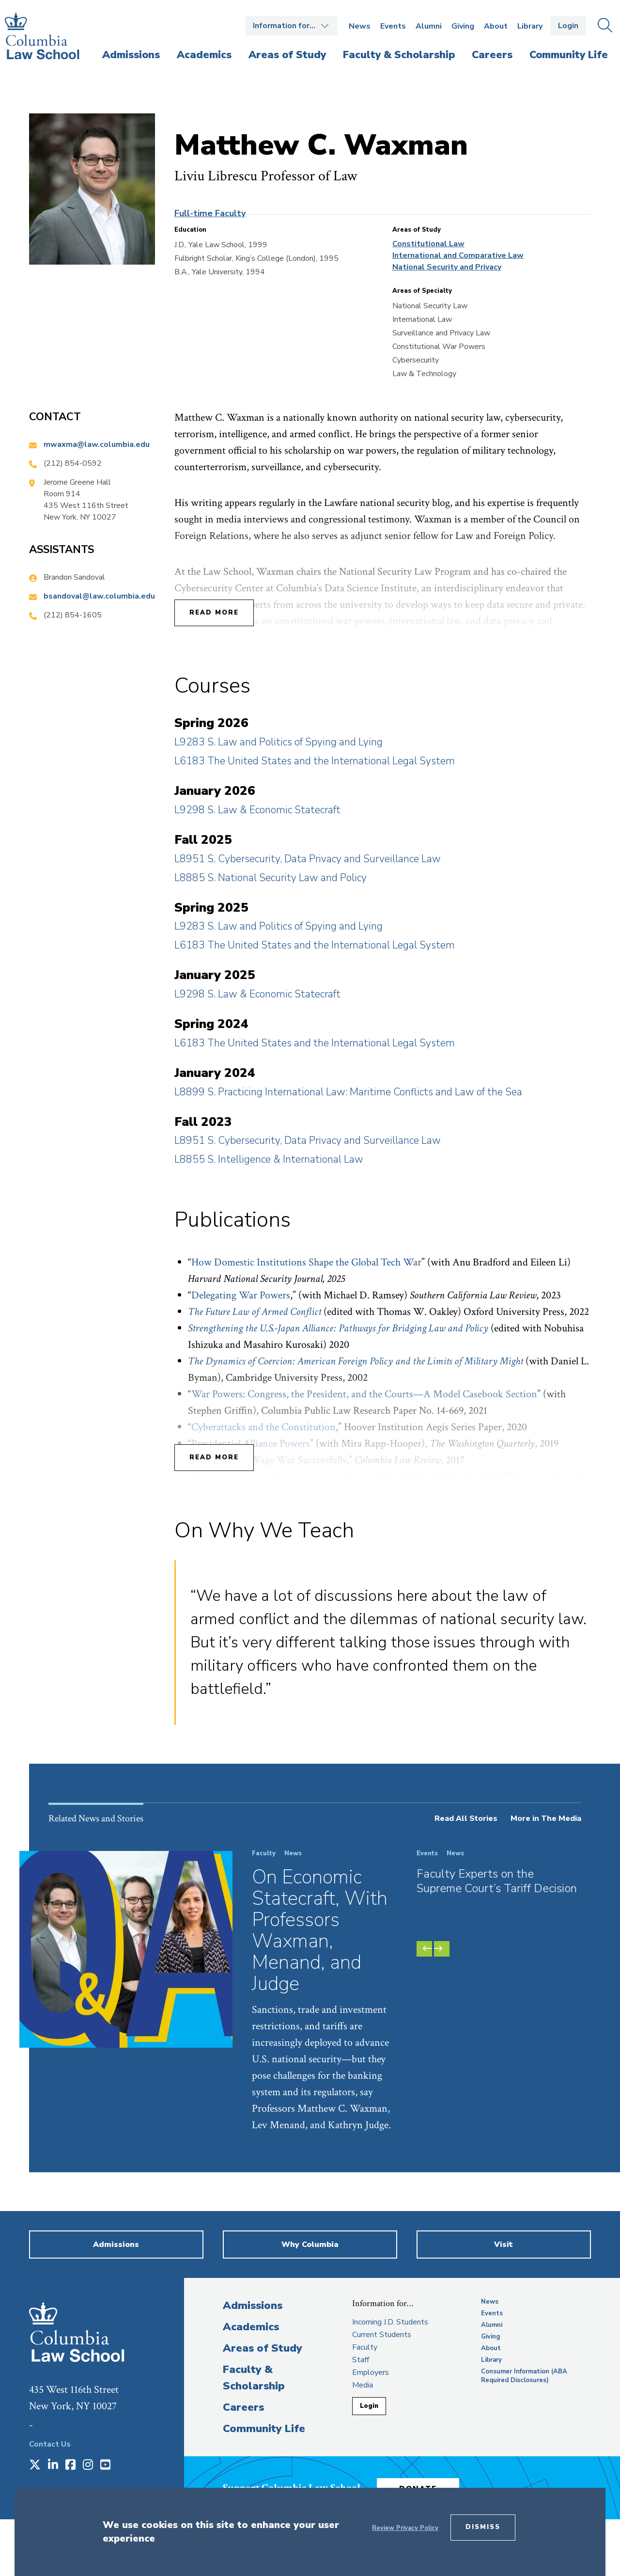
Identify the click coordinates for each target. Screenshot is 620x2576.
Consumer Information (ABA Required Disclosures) (524, 2376)
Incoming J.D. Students (390, 2322)
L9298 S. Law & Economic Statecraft (257, 810)
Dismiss (482, 2527)
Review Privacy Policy (405, 2528)
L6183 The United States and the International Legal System (314, 761)
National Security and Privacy (446, 267)
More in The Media (546, 1818)
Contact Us (50, 2444)
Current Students (381, 2334)
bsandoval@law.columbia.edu (99, 596)
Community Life (264, 2428)
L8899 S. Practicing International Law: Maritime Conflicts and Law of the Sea (348, 1092)
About (496, 26)
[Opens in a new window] (35, 2465)
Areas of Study (262, 2348)
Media (362, 2385)
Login (568, 25)
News (360, 26)
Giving (462, 26)
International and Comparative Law (458, 255)
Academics (251, 2327)
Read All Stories (465, 1818)
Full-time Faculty (210, 213)
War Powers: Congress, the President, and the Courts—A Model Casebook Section (364, 1394)
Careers (243, 2407)
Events (393, 26)
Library (529, 26)
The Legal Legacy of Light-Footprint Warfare (285, 1477)
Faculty (364, 2347)
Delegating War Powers (240, 1295)
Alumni (429, 26)
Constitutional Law (428, 243)
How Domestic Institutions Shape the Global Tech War (306, 1262)
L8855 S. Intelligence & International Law (268, 1159)
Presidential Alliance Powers (250, 1444)
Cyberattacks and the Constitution (263, 1427)
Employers (370, 2372)
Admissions (252, 2305)
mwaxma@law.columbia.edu (97, 444)
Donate (426, 2486)
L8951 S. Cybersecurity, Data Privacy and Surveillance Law (307, 859)
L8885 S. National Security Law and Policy (270, 878)
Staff (360, 2360)
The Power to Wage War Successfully (268, 1460)
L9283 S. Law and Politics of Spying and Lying (278, 742)
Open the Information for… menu (291, 25)
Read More (214, 612)
